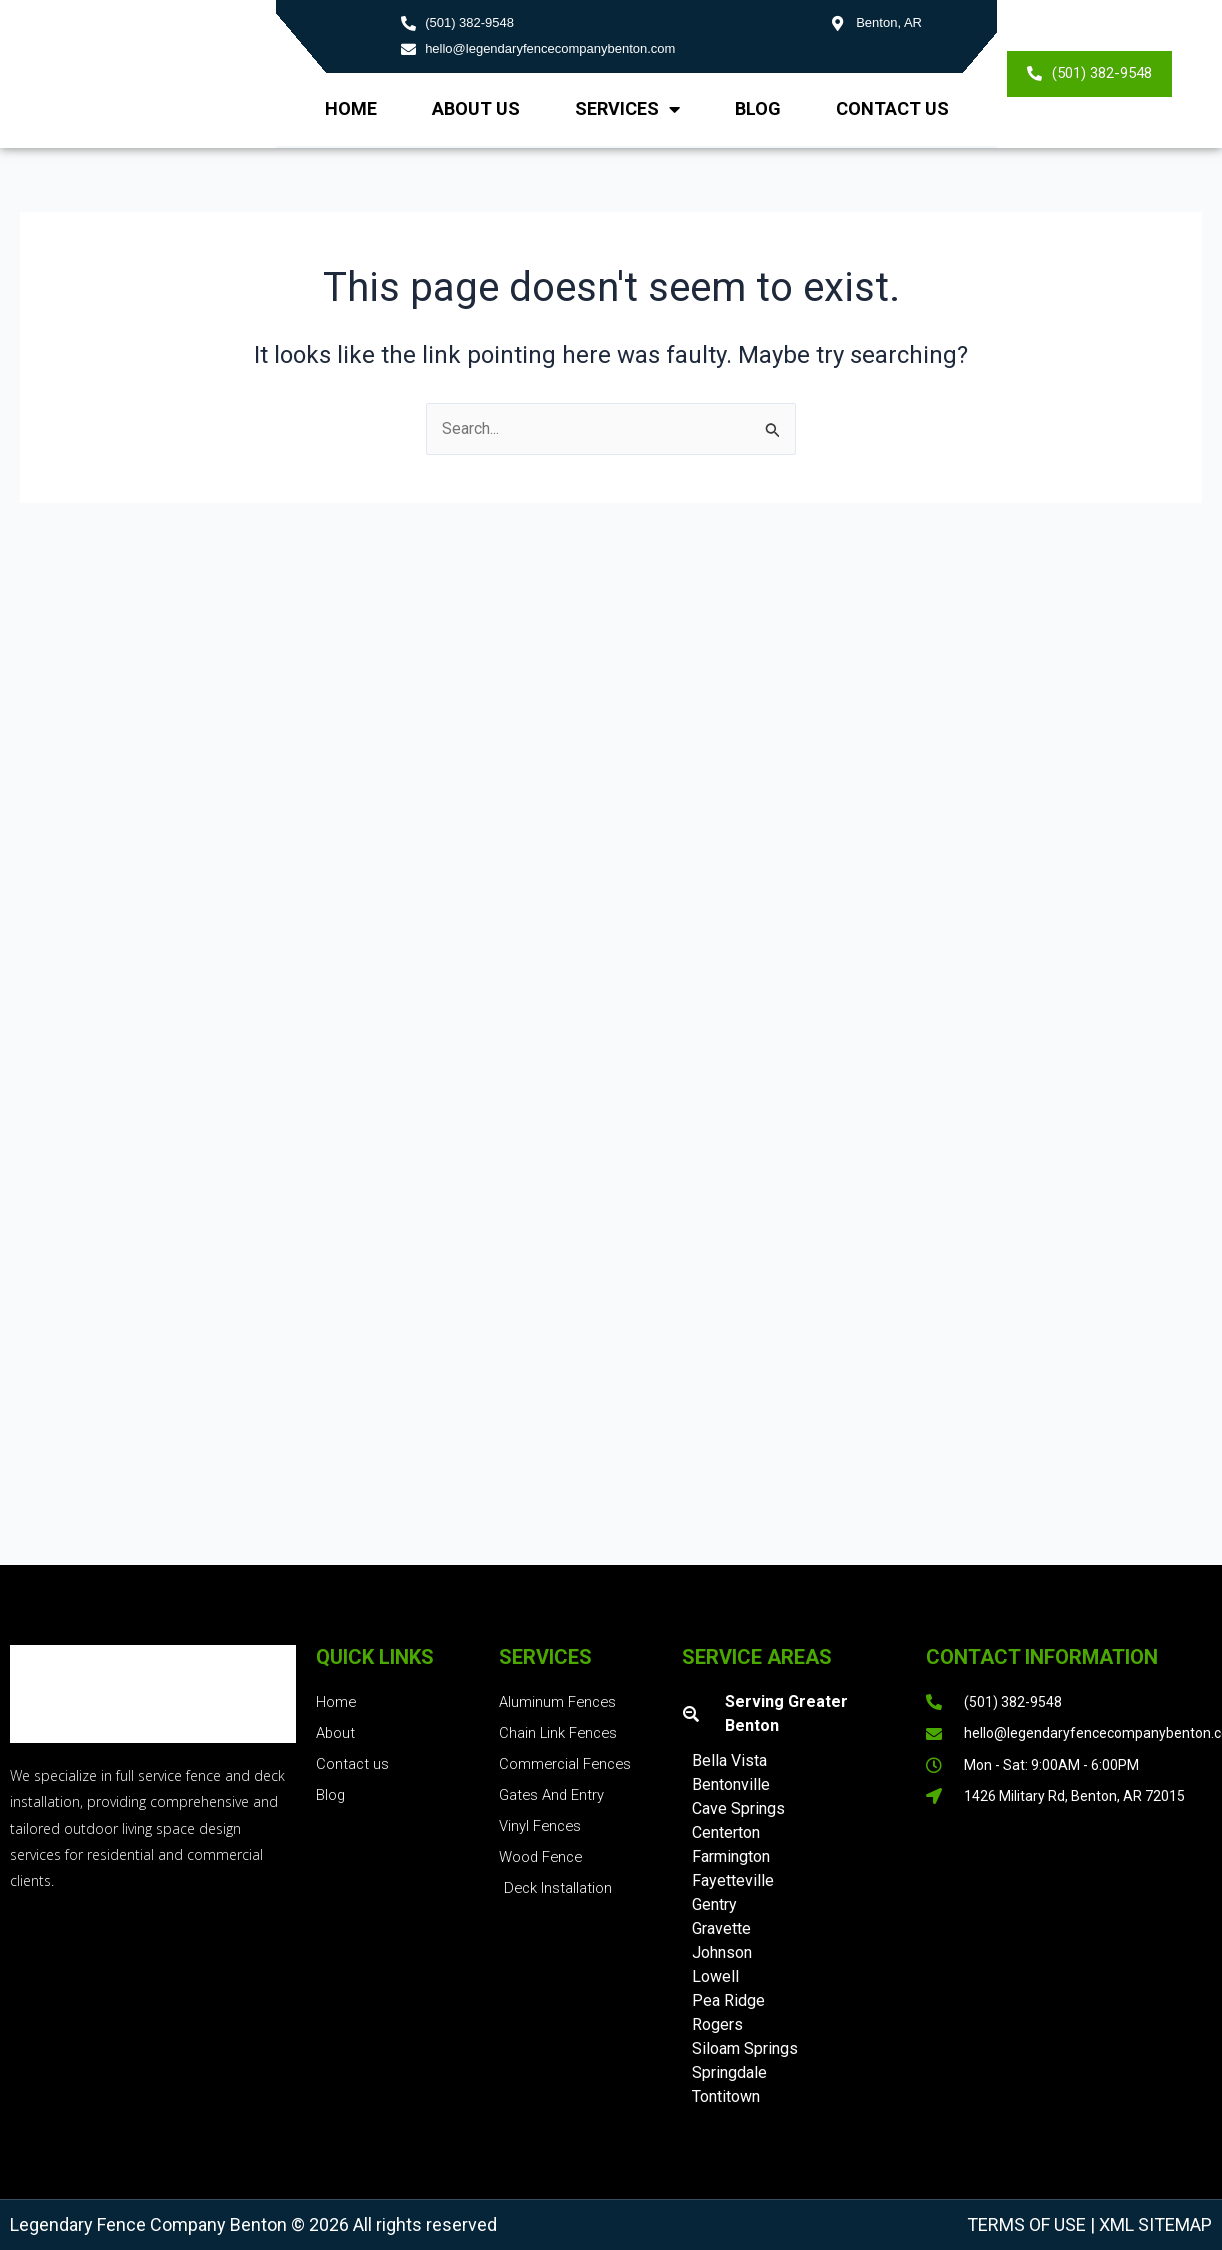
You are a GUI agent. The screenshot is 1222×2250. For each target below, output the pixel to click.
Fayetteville (733, 1880)
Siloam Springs (745, 2048)
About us (476, 108)
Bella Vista (729, 1760)
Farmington (731, 1856)
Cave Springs (738, 1808)
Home (351, 108)
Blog (758, 108)
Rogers (717, 2024)
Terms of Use (1026, 2224)
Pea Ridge (728, 2000)
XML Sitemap (1153, 2224)
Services (627, 109)
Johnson (722, 1952)
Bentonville (731, 1784)
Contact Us (892, 108)
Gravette (721, 1928)
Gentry (714, 1904)
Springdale (729, 2072)
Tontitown (726, 2096)
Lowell (715, 1976)
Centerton (726, 1832)
